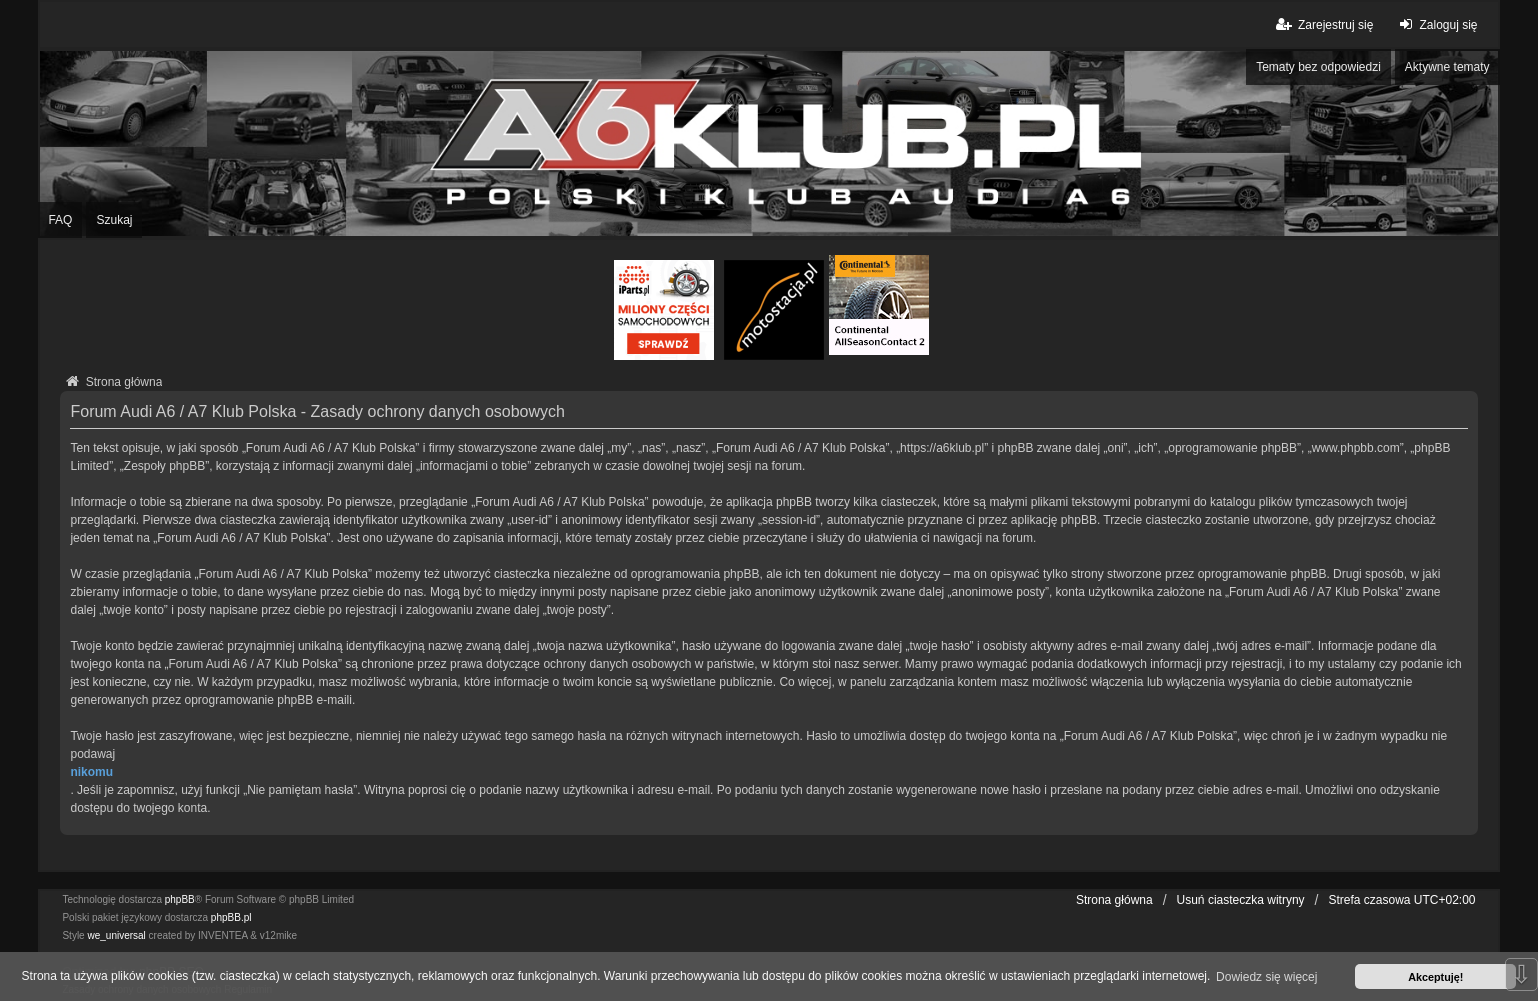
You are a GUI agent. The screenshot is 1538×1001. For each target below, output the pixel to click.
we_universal (116, 935)
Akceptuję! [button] (1435, 977)
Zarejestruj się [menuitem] (1323, 24)
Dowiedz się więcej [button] (1266, 977)
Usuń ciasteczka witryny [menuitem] (1241, 900)
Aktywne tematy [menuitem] (1447, 67)
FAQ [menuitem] (60, 220)
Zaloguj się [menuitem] (1435, 24)
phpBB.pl (231, 917)
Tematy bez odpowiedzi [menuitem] (1318, 67)
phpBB (180, 899)
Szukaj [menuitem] (114, 220)
